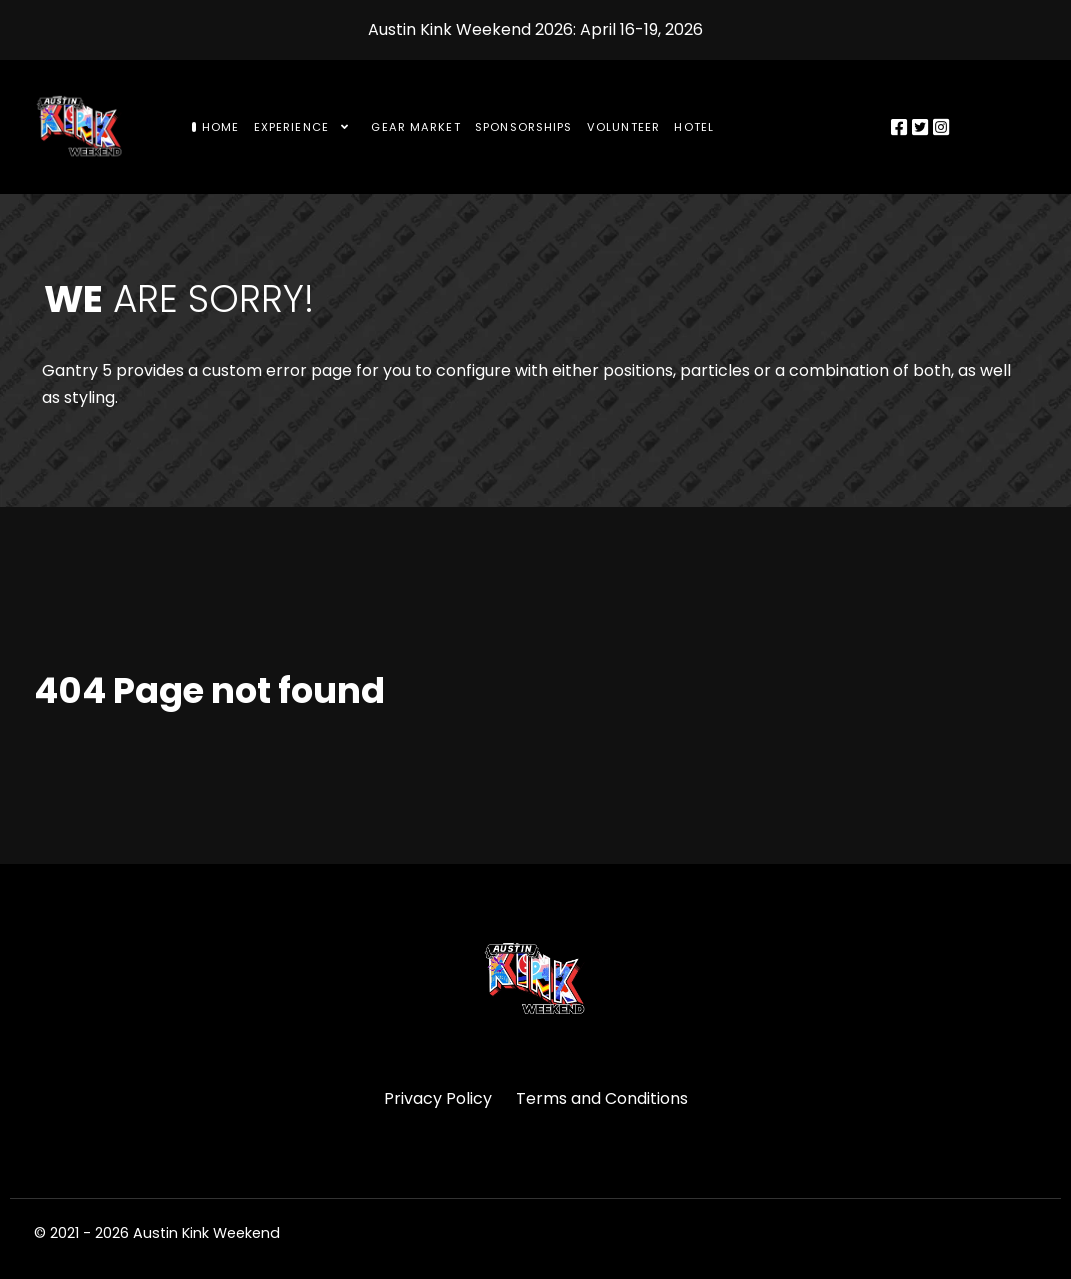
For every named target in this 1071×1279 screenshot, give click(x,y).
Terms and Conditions (602, 1098)
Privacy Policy (438, 1098)
